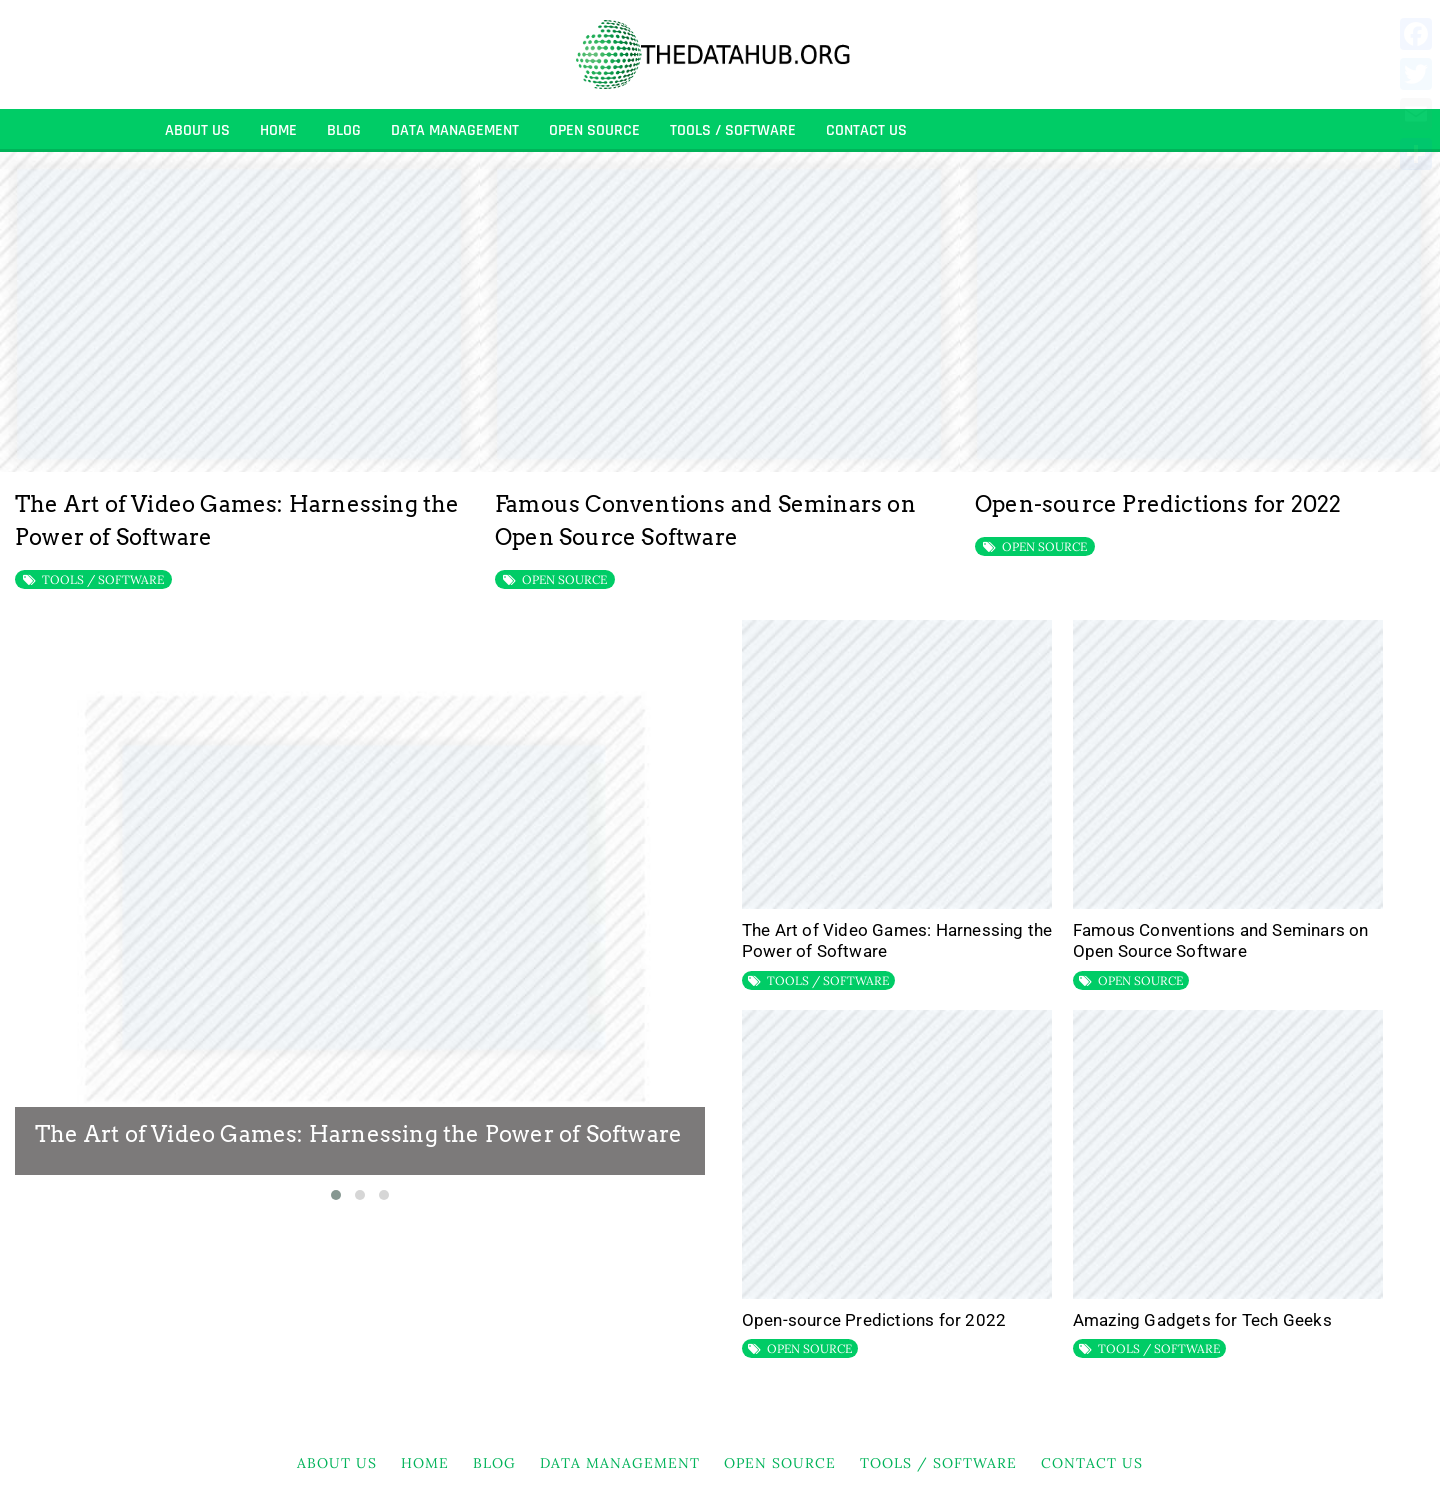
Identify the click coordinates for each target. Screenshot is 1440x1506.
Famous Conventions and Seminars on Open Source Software (1221, 941)
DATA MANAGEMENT (455, 130)
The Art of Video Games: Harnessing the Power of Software (358, 1134)
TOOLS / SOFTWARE (733, 130)
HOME (278, 130)
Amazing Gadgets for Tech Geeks (1202, 1320)
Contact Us (866, 130)
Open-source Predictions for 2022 (1158, 504)
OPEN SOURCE (594, 130)
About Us (197, 130)
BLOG (344, 130)
